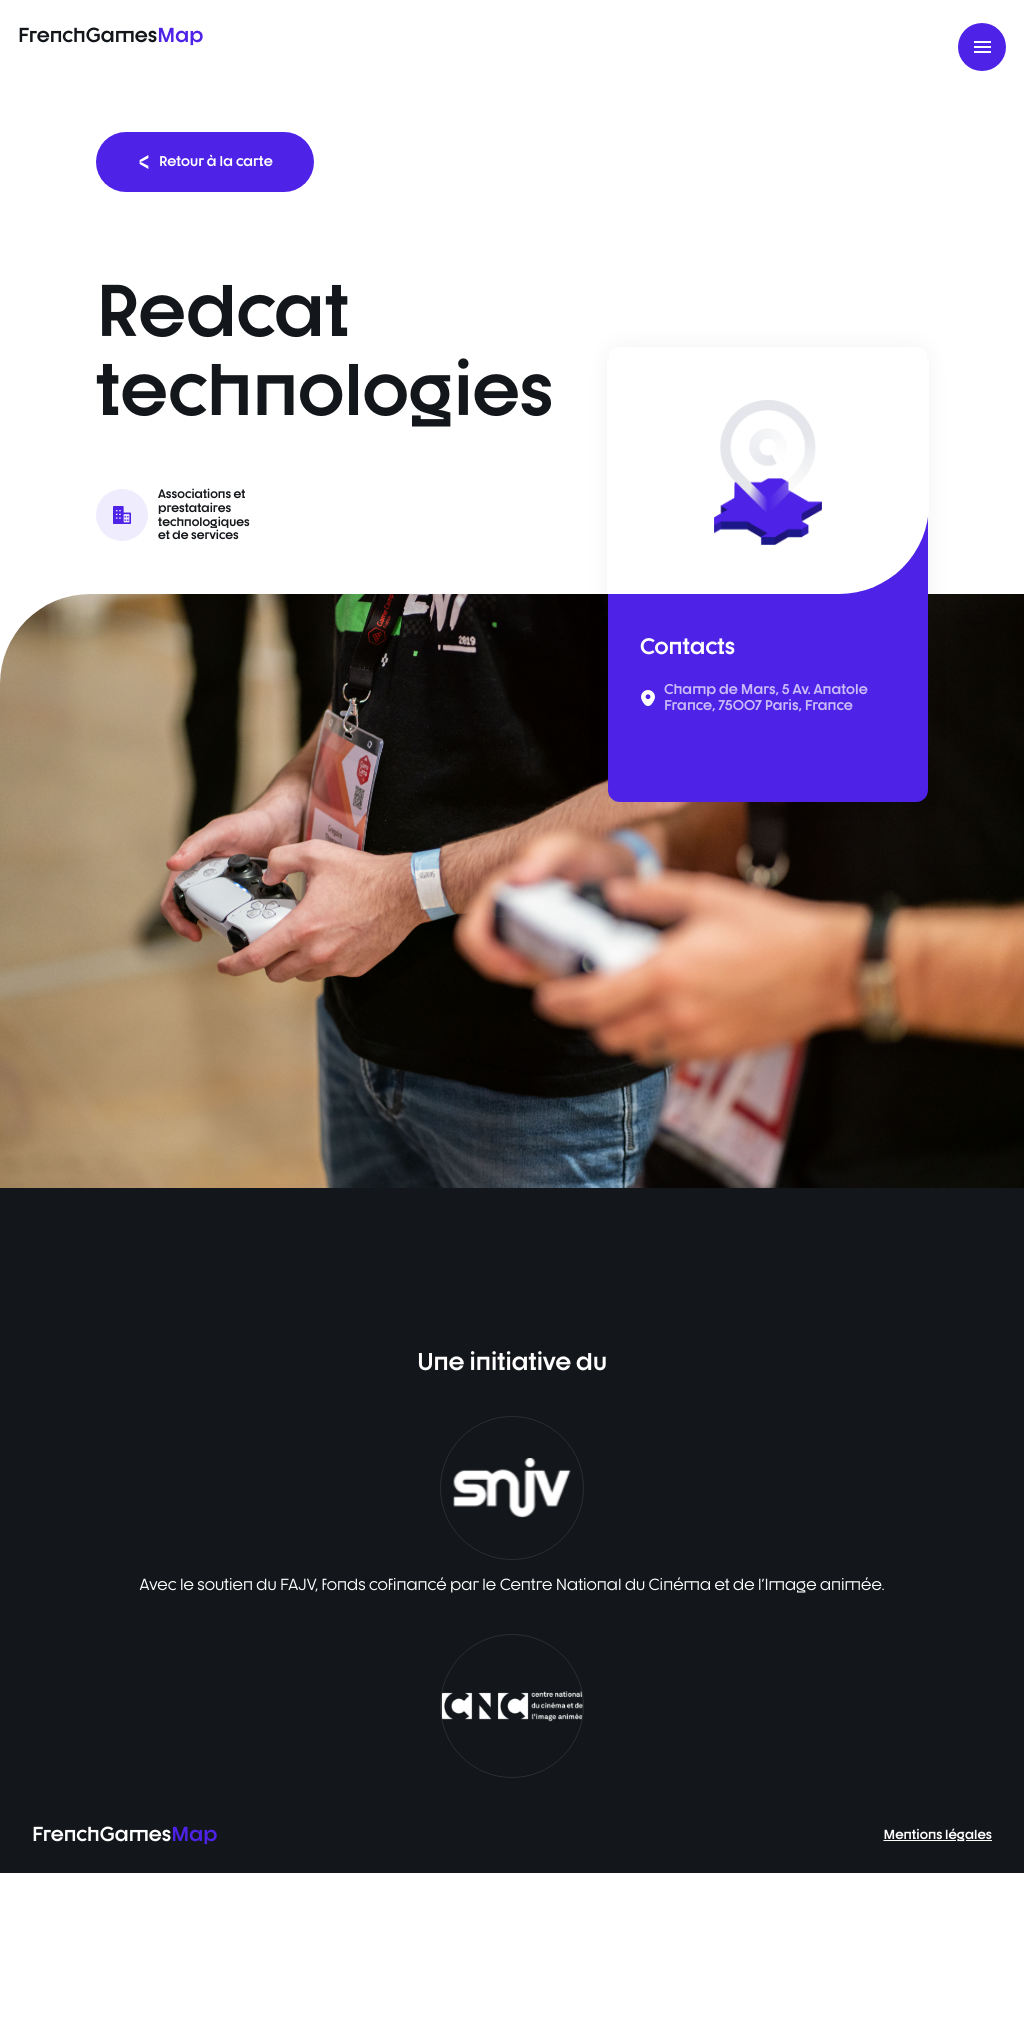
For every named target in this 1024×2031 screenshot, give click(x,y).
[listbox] (512, 891)
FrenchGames (110, 34)
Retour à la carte (205, 161)
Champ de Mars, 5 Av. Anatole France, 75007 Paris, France (766, 698)
